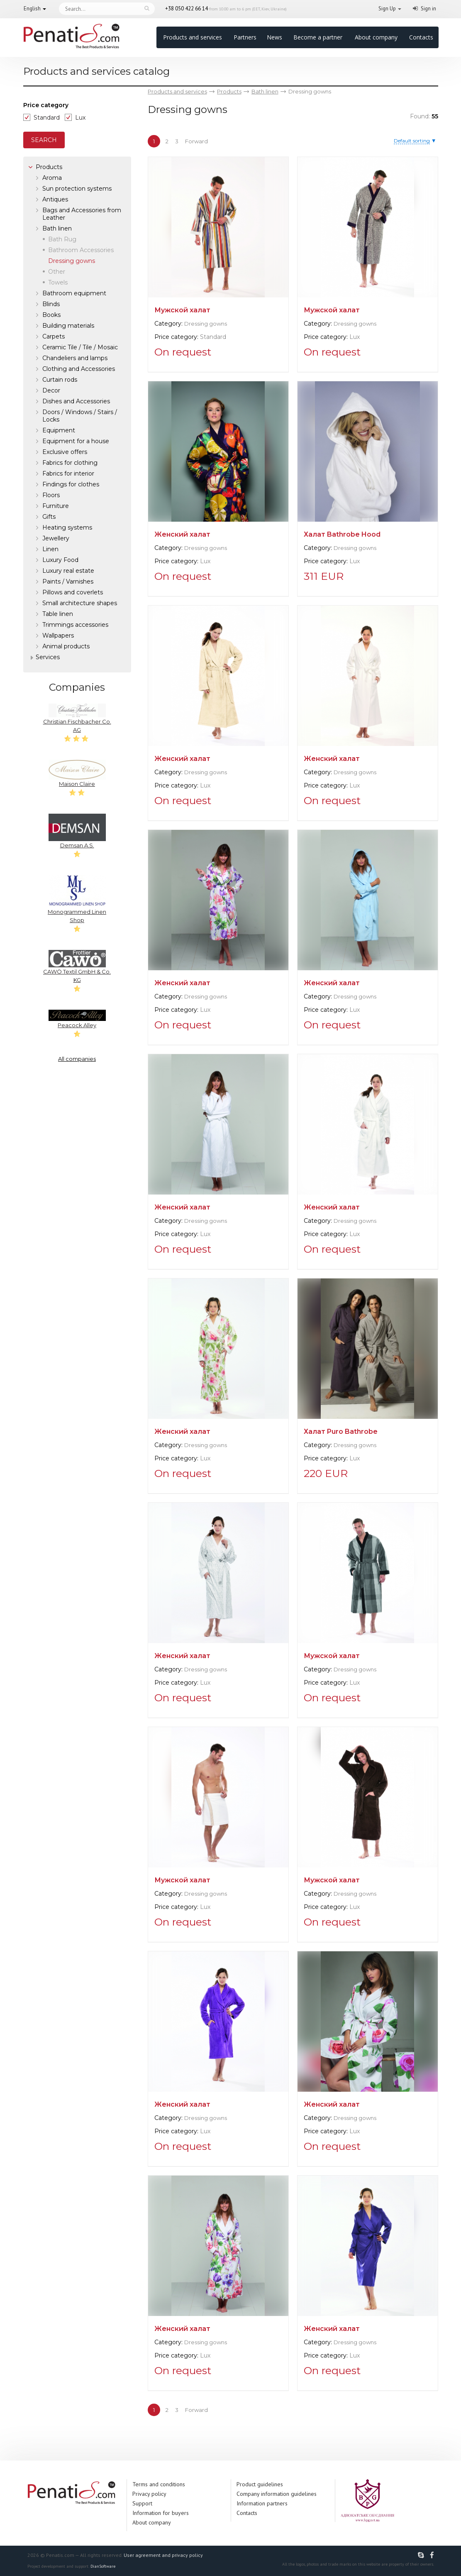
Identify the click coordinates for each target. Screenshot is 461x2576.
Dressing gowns (205, 323)
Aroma (52, 178)
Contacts (421, 37)
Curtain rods (59, 379)
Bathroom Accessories (81, 250)
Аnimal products (66, 646)
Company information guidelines (277, 2493)
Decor (51, 390)
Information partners (262, 2503)
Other (56, 271)
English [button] (32, 8)
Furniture (55, 506)
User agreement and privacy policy (163, 2555)
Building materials (68, 325)
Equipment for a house (75, 441)
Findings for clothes (70, 484)
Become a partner (317, 37)
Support (142, 2503)
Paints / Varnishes (67, 581)
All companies (77, 1058)
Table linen (57, 614)
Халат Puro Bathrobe (341, 1431)
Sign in (428, 8)
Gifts (49, 516)
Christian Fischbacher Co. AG (77, 718)
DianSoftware (102, 2566)
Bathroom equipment (74, 293)
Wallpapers (58, 635)
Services (48, 657)
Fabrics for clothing (70, 462)
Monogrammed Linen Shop (77, 899)
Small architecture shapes (79, 603)
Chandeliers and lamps (74, 358)
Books (51, 315)
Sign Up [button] (387, 8)
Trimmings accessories (75, 624)
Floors (51, 495)
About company (376, 37)
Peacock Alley (77, 1019)
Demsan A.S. (77, 831)
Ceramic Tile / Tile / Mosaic (80, 347)
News (274, 37)
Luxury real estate (68, 570)
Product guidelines (260, 2484)
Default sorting (412, 140)
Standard (47, 117)
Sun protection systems (77, 188)
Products (49, 167)
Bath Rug (62, 239)
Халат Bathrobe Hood (342, 534)
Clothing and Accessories (78, 369)
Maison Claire (77, 773)
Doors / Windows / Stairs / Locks (79, 415)
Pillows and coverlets (72, 592)
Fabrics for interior (68, 473)
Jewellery (55, 538)
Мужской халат (182, 310)
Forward (196, 141)
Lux (80, 117)
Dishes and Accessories (76, 401)
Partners (245, 37)
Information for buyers (160, 2513)
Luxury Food (60, 560)
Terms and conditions (158, 2484)
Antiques (55, 199)
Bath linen (57, 228)
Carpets (53, 336)
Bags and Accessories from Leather (81, 213)
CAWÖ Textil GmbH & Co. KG (77, 966)
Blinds (51, 304)
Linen (50, 549)
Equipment (58, 430)
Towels (58, 282)
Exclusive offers (64, 452)
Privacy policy (149, 2493)
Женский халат (182, 534)
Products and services (192, 37)
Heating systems (67, 527)
